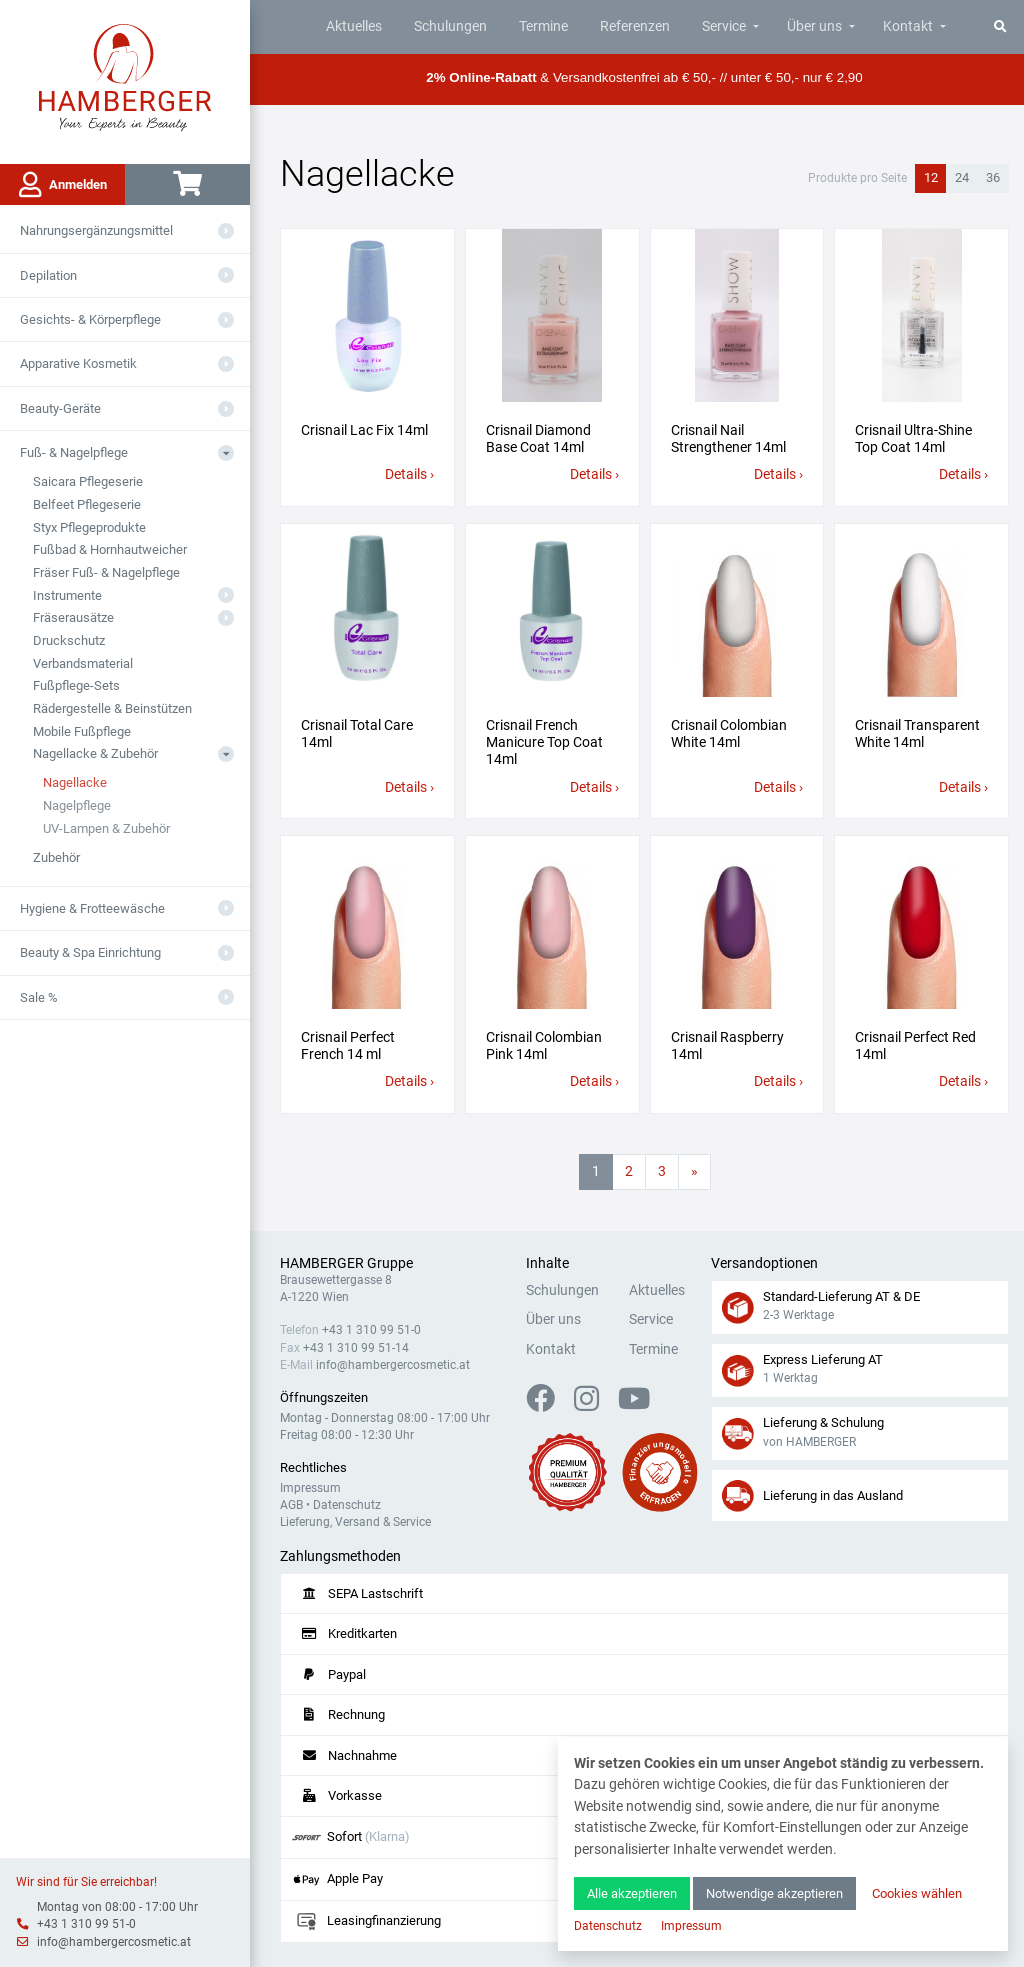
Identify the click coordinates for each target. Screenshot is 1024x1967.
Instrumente (67, 595)
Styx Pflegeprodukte (89, 527)
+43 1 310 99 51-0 (86, 1924)
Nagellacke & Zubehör (95, 753)
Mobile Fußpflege (82, 731)
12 (931, 177)
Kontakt (908, 26)
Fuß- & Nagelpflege (74, 452)
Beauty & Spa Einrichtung (90, 952)
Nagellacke (75, 782)
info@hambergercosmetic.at (114, 1942)
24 (962, 177)
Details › (409, 474)
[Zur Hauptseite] (125, 76)
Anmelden (63, 185)
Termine (543, 26)
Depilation (48, 275)
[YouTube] (634, 1404)
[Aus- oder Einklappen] (226, 231)
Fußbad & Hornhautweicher (110, 549)
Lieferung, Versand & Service (355, 1522)
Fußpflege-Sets (76, 685)
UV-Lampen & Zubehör (106, 828)
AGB (291, 1505)
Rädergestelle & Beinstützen (112, 708)
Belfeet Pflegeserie (87, 504)
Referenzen (635, 26)
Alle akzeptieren (632, 1893)
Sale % (39, 997)
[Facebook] (548, 1404)
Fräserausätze (73, 617)
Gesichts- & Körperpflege (90, 319)
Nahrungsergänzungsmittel (96, 230)
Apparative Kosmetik (78, 363)
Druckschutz (69, 640)
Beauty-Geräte (60, 408)
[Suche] (1000, 26)
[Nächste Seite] (694, 1172)
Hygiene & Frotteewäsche (92, 908)
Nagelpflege (77, 805)
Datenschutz (347, 1505)
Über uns (814, 26)
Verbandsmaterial (83, 663)
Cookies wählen (917, 1893)
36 (993, 177)
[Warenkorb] (187, 184)
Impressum (310, 1488)
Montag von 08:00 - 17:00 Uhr (117, 1907)
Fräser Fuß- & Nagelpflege (106, 572)
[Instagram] (594, 1404)
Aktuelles (354, 26)
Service (724, 26)
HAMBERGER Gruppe (346, 1263)
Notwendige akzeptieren (774, 1893)
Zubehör (56, 857)
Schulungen (450, 26)
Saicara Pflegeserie (88, 481)
